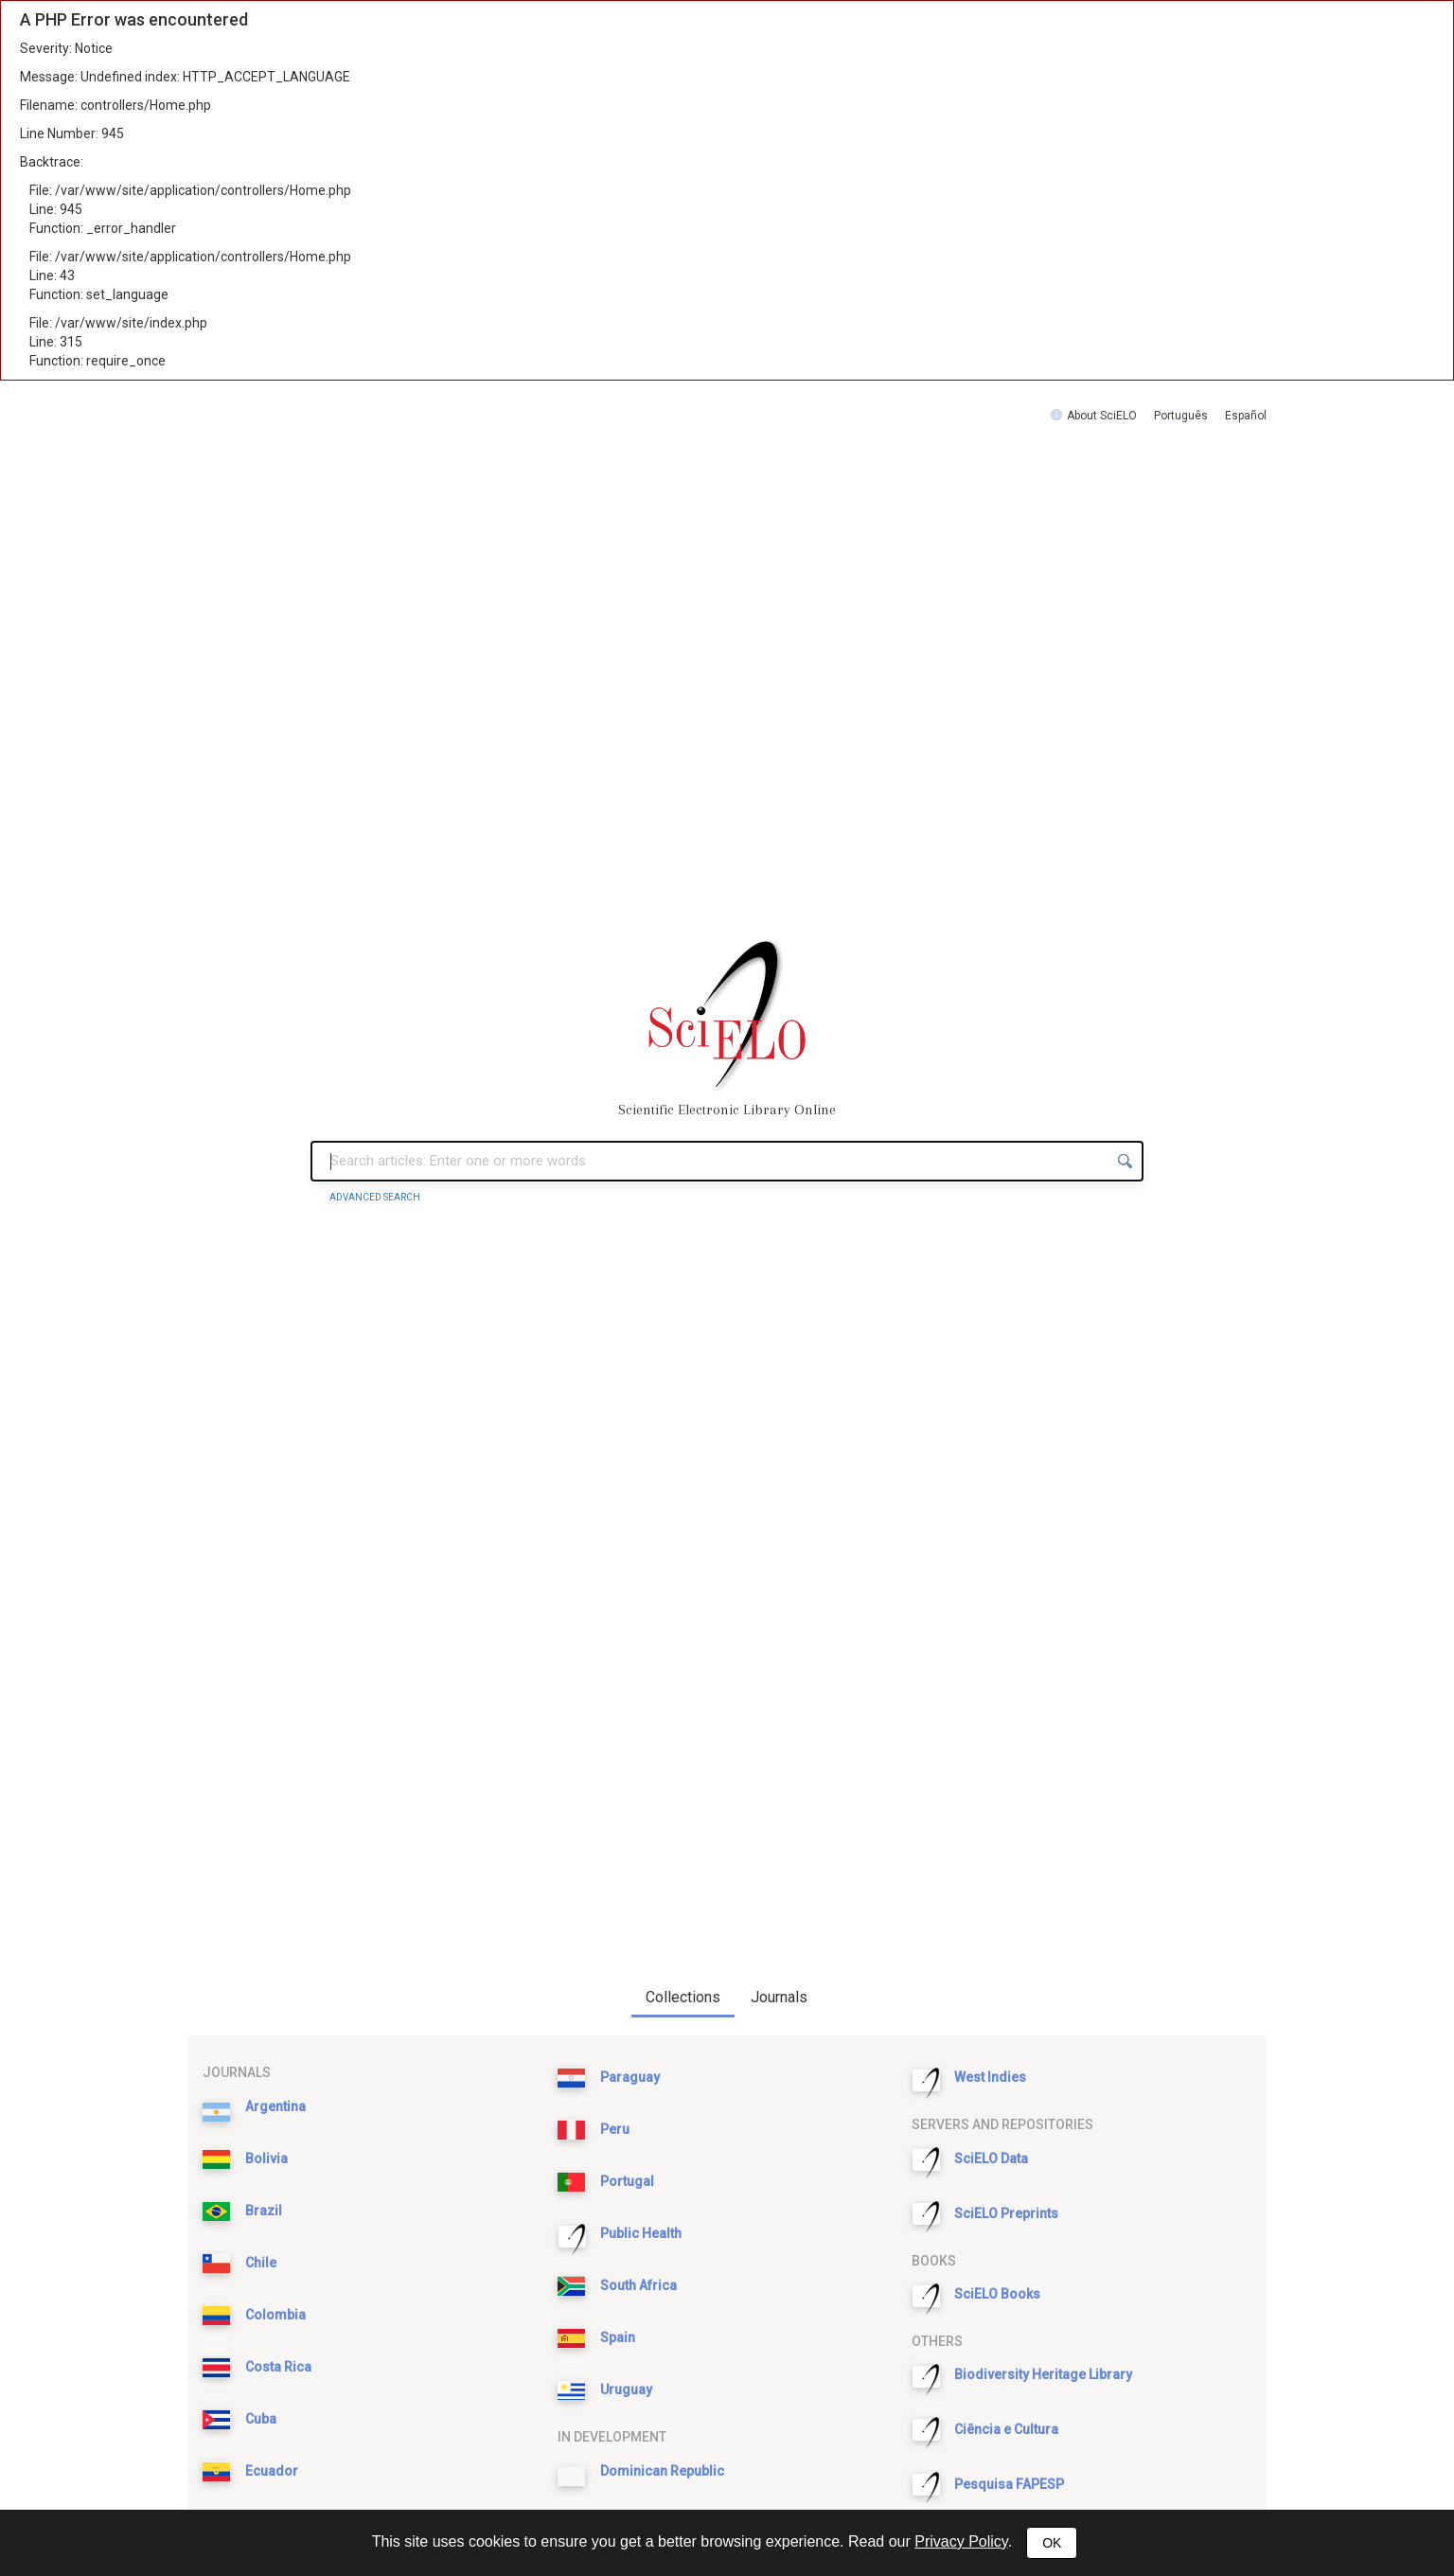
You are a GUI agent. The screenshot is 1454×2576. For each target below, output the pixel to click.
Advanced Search (374, 1197)
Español (1246, 415)
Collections (683, 1997)
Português (1181, 415)
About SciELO (1102, 415)
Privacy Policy (960, 2541)
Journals (779, 1997)
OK (1051, 2542)
